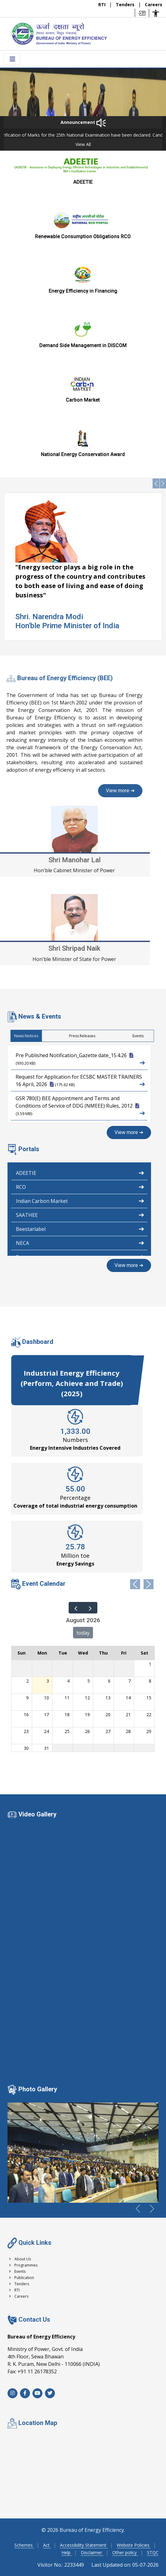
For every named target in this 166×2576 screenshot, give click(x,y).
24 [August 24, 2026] (46, 1731)
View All (83, 144)
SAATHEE (80, 1214)
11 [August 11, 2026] (67, 1698)
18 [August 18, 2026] (67, 1714)
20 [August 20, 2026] (107, 1714)
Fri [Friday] (123, 1653)
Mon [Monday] (42, 1653)
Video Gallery (37, 1814)
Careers (153, 4)
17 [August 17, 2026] (46, 1714)
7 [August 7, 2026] (129, 1681)
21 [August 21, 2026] (128, 1714)
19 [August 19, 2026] (87, 1714)
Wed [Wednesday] (83, 1653)
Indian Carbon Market (80, 1200)
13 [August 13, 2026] (107, 1698)
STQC (153, 2552)
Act (47, 2545)
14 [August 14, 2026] (128, 1698)
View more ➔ (129, 1132)
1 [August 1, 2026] (150, 1664)
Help (66, 2552)
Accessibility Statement (84, 2545)
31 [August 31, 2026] (46, 1748)
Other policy (125, 2552)
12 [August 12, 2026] (87, 1698)
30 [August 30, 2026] (26, 1748)
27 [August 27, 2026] (107, 1731)
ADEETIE (80, 1172)
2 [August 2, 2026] (27, 1681)
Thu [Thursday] (103, 1653)
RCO (80, 1186)
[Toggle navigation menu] (11, 59)
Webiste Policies (134, 2545)
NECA (80, 1242)
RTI (102, 4)
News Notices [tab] (149, 1035)
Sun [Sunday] (21, 1653)
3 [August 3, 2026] (47, 1681)
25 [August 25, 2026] (67, 1731)
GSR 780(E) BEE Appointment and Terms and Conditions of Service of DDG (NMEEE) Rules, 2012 (80, 1106)
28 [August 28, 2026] (128, 1731)
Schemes (24, 2545)
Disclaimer (92, 2552)
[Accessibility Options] (155, 13)
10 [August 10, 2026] (46, 1698)
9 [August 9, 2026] (27, 1698)
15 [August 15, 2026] (148, 1698)
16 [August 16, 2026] (26, 1714)
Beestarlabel (80, 1228)
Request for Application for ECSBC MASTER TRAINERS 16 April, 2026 (80, 1080)
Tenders (126, 4)
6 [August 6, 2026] (109, 1681)
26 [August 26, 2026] (87, 1731)
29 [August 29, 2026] (148, 1731)
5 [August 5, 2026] (88, 1681)
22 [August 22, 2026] (148, 1714)
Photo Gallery (37, 2089)
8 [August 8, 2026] (150, 1681)
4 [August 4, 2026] (68, 1681)
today (83, 1632)
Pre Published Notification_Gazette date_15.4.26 (80, 1059)
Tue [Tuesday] (62, 1653)
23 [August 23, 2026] (26, 1731)
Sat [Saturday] (144, 1653)
